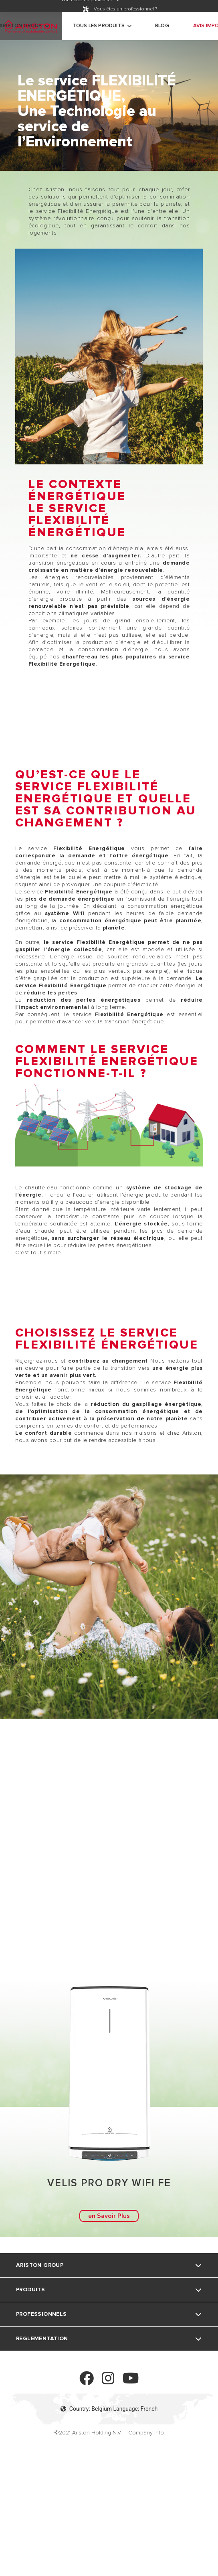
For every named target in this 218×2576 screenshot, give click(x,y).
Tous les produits (99, 25)
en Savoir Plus (109, 2216)
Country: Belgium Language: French (109, 2409)
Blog (162, 25)
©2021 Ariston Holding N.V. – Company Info (109, 2433)
